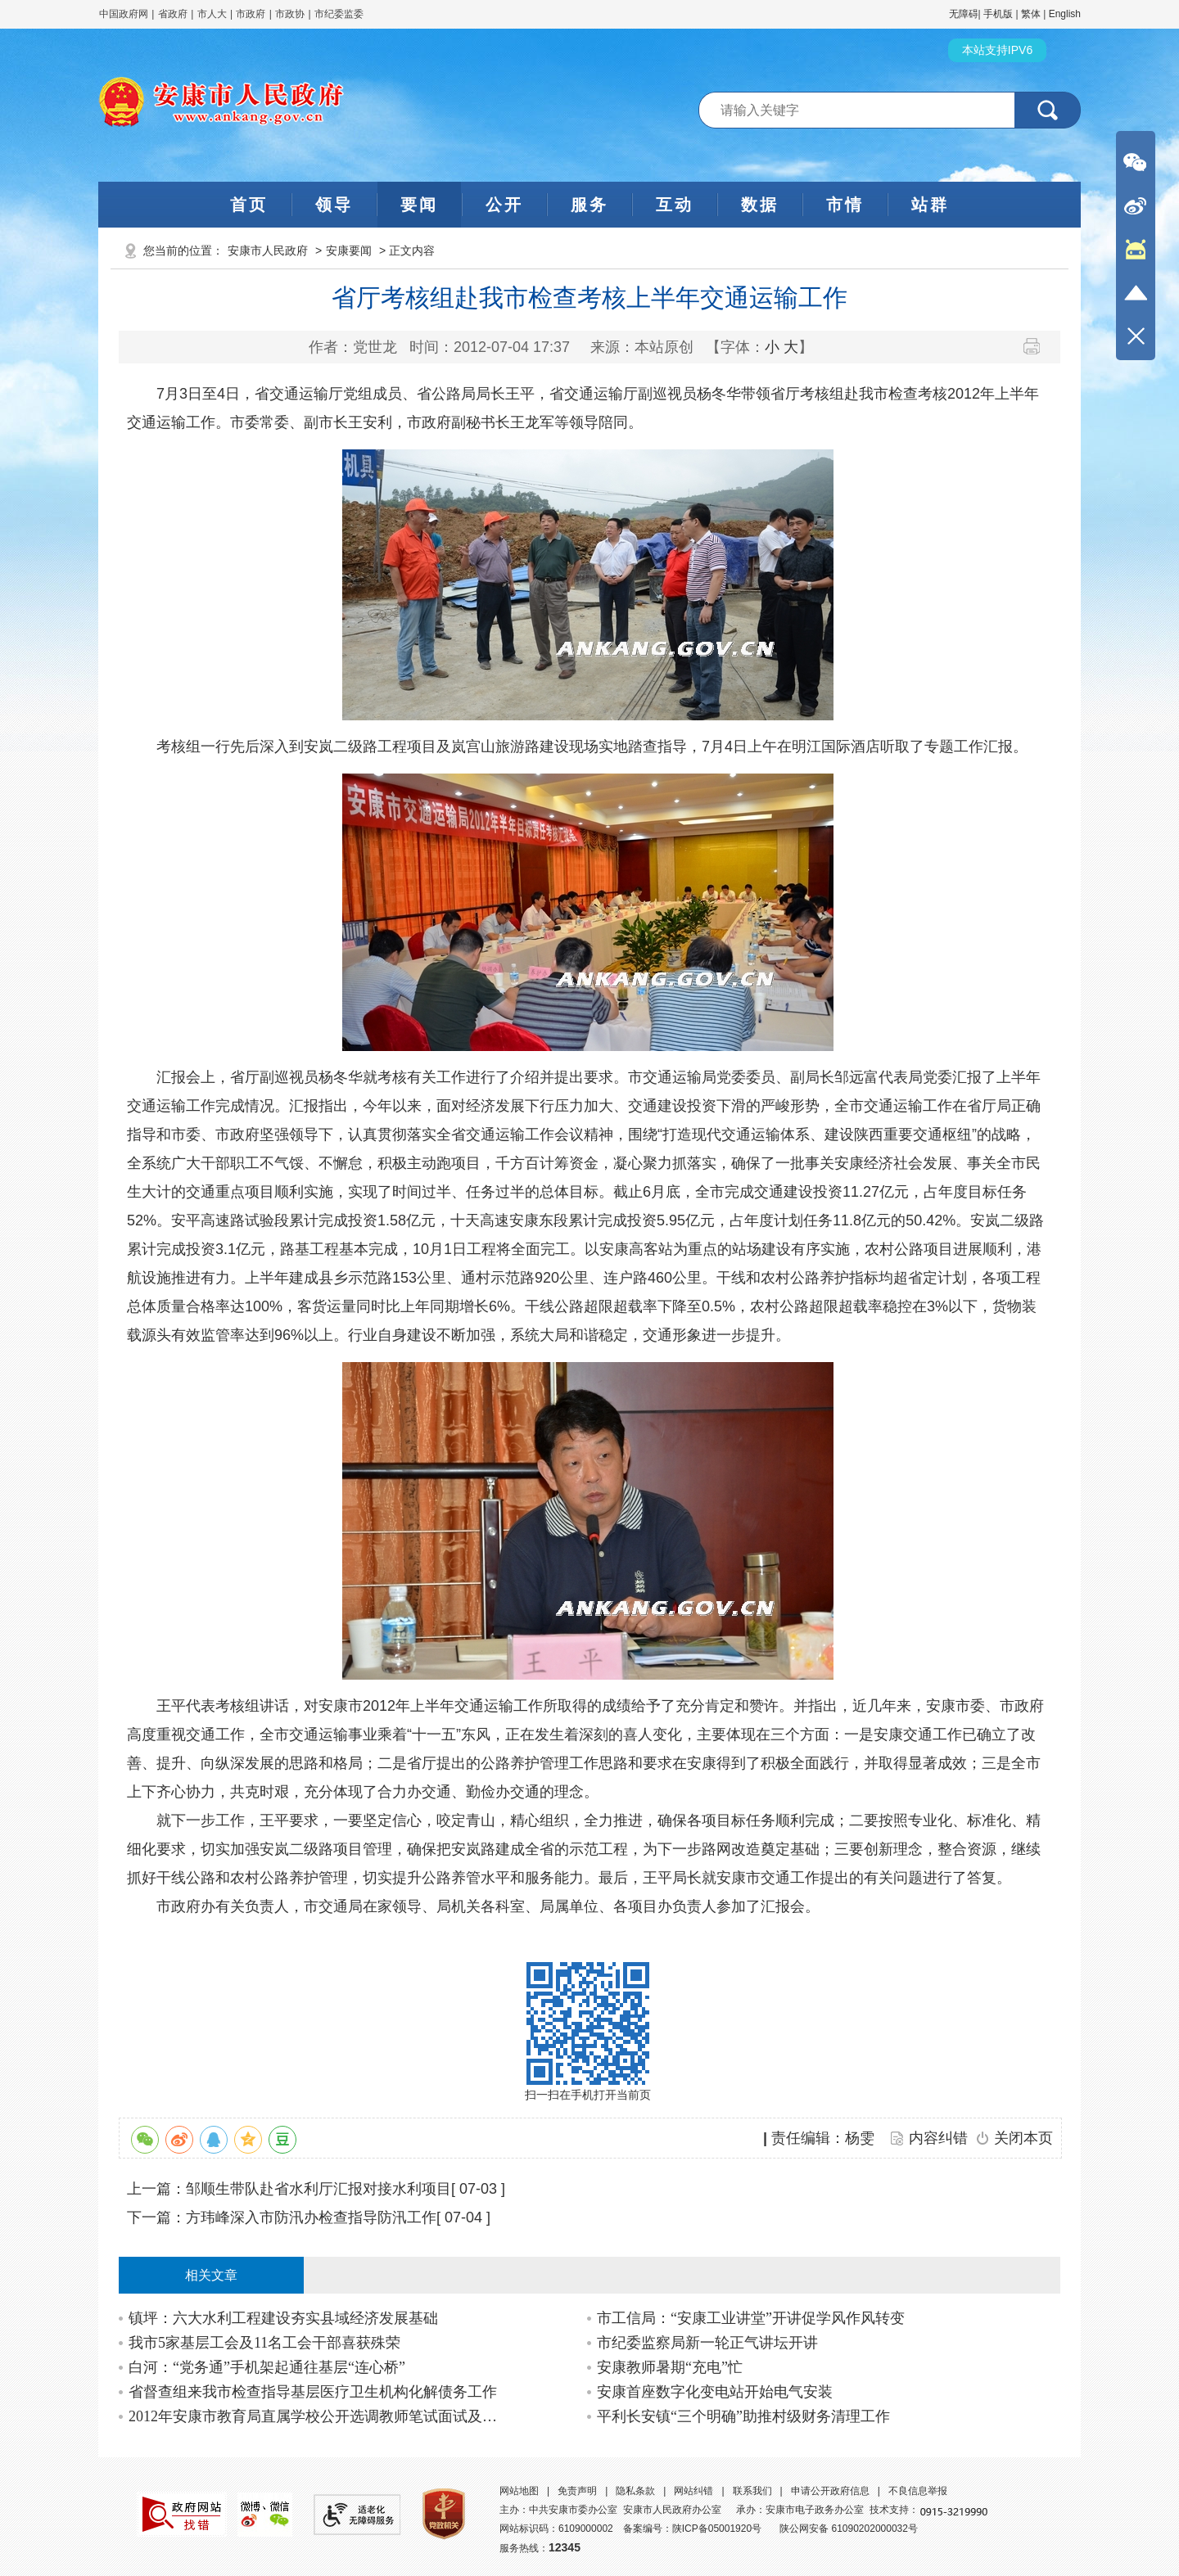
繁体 (1031, 14)
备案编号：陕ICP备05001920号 (692, 2528)
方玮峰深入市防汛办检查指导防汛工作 (311, 2217)
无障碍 (963, 14)
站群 (930, 205)
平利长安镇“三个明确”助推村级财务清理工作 (743, 2416)
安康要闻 (349, 250)
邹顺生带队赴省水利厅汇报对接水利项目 (318, 2189)
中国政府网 (123, 14)
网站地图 (519, 2491)
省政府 (174, 14)
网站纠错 (693, 2491)
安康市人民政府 (268, 250)
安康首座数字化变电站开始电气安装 (715, 2392)
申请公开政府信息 (830, 2491)
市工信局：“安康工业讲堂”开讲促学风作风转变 (751, 2318)
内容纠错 (938, 2138)
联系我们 (752, 2491)
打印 (1037, 346)
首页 (249, 205)
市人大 (212, 14)
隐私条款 (635, 2491)
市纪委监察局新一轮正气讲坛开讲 (707, 2343)
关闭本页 (1023, 2138)
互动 (674, 205)
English (1065, 14)
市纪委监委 (339, 14)
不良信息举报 (917, 2491)
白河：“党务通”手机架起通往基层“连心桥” (267, 2367)
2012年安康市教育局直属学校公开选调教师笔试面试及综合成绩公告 (316, 2416)
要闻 (419, 205)
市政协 (290, 14)
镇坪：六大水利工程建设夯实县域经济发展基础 (283, 2318)
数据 (760, 205)
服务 (589, 205)
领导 (334, 205)
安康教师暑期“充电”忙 (670, 2367)
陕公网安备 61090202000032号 (848, 2528)
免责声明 (577, 2491)
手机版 (998, 14)
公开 (504, 205)
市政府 (250, 14)
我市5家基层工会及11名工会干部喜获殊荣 (264, 2343)
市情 (845, 205)
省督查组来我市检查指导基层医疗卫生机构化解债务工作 (313, 2392)
